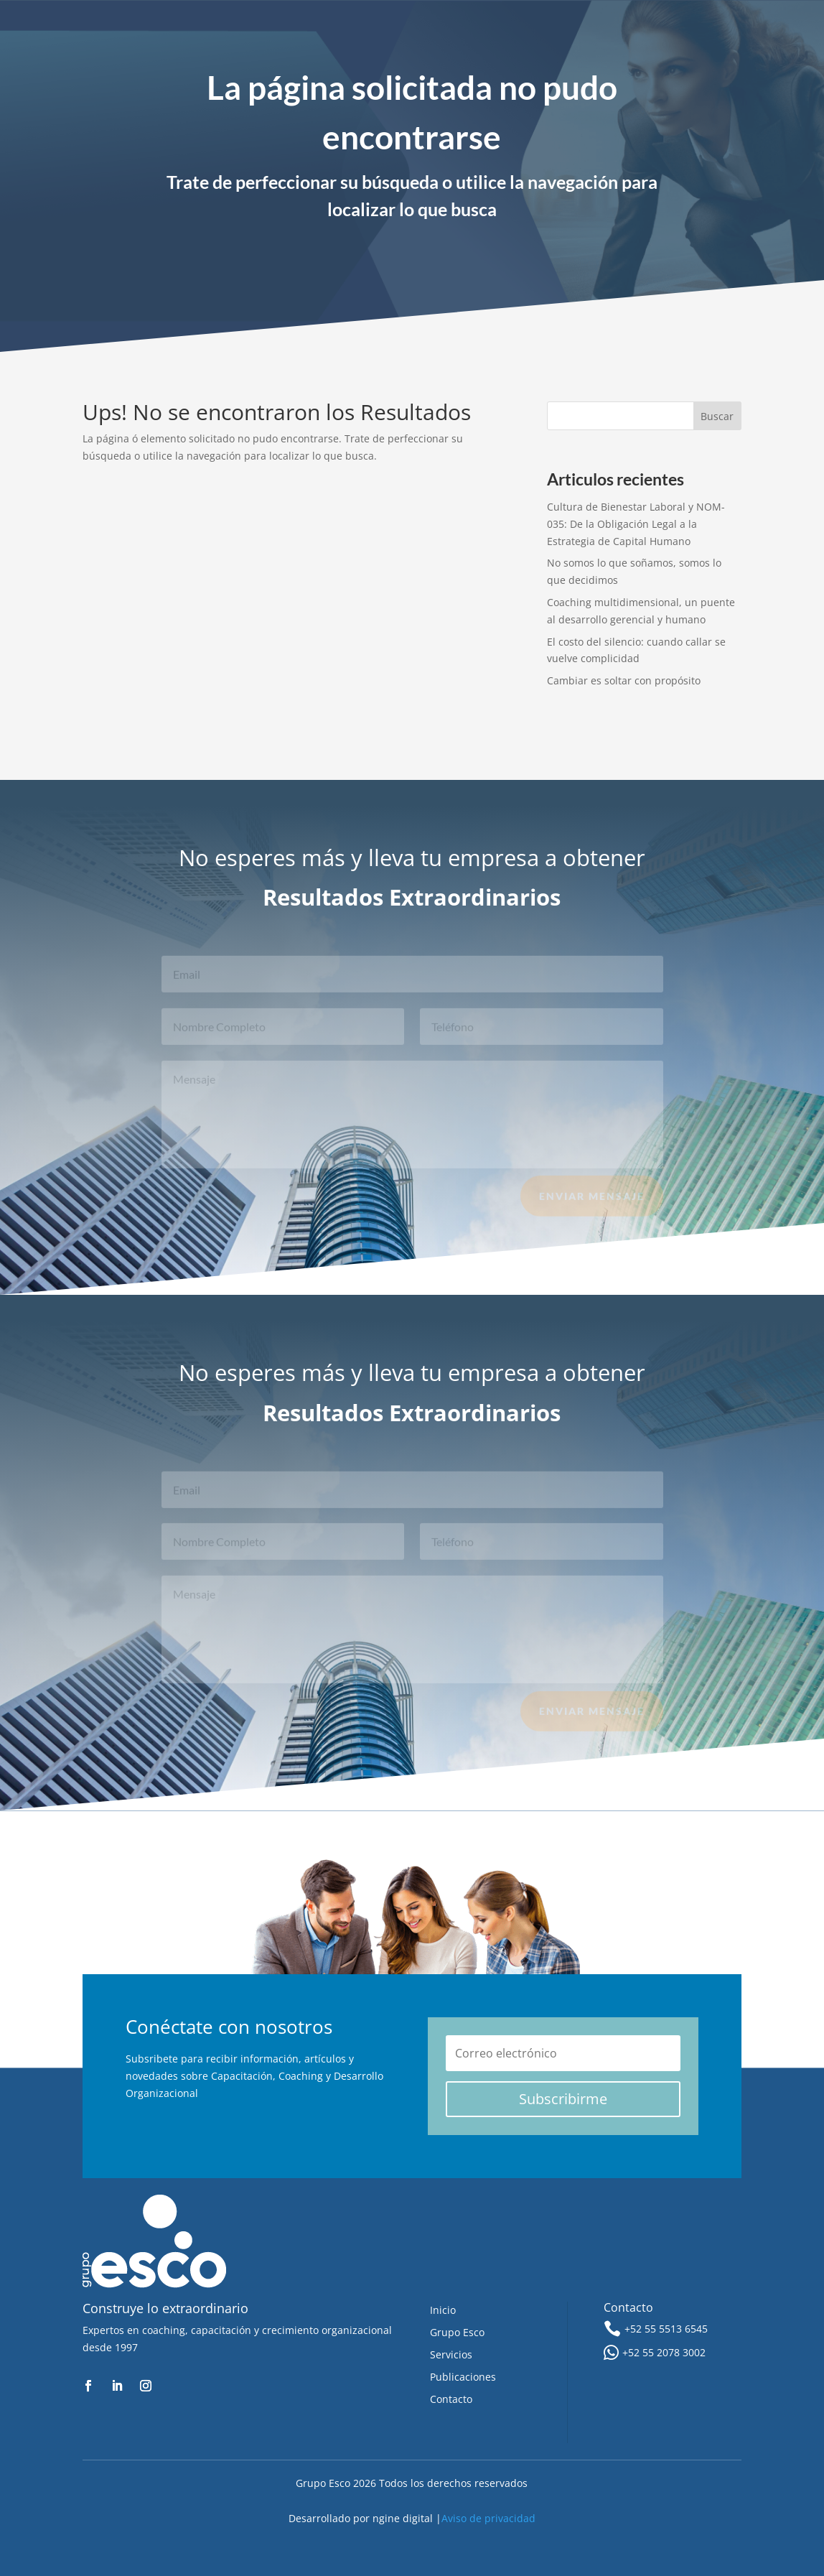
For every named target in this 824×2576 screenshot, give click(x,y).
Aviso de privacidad (488, 2518)
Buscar (717, 416)
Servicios (451, 2354)
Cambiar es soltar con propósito (624, 680)
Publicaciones (463, 2377)
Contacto (451, 2399)
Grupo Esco (457, 2332)
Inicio (443, 2310)
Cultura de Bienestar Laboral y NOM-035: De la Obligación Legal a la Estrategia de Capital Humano (636, 524)
